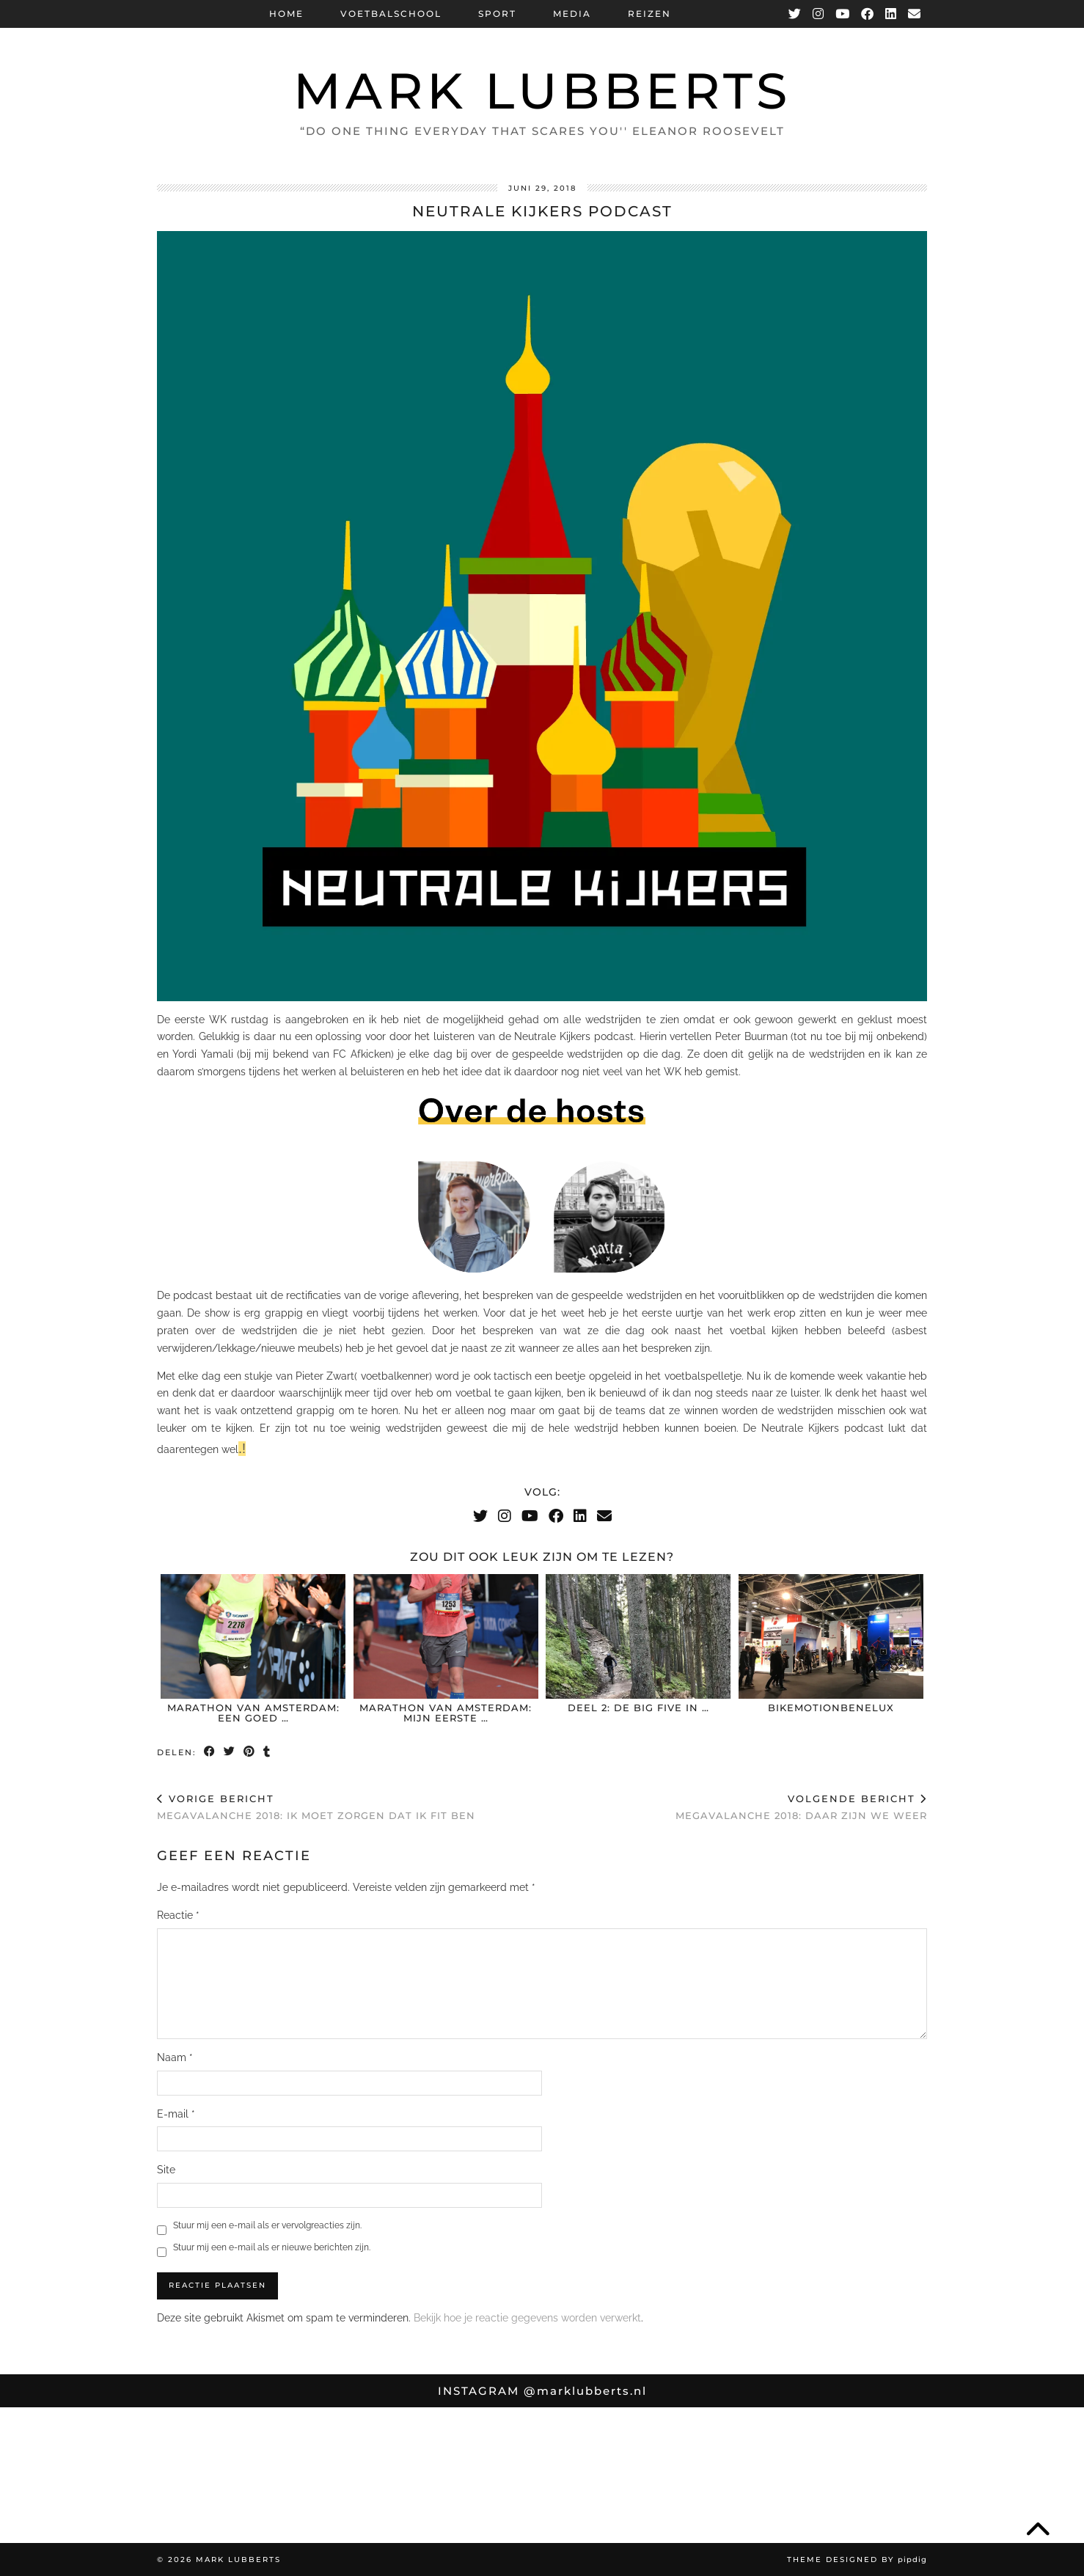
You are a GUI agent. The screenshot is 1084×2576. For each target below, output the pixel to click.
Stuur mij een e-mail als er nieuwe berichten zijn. (271, 2247)
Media (572, 13)
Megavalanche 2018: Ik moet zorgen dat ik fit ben (316, 1807)
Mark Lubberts (542, 90)
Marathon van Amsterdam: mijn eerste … (445, 1713)
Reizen (649, 13)
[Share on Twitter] (230, 1753)
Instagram (542, 2391)
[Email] (915, 14)
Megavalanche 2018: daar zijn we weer (801, 1807)
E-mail (176, 2114)
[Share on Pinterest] (250, 1753)
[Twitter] (795, 14)
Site (166, 2170)
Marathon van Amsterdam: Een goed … (253, 1713)
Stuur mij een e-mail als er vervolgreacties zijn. (267, 2225)
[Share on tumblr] (267, 1753)
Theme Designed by (857, 2559)
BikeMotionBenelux (831, 1707)
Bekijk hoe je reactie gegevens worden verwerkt (527, 2318)
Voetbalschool (391, 13)
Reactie (178, 1915)
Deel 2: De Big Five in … (638, 1707)
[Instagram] (819, 14)
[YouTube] (843, 14)
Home (286, 13)
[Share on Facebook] (210, 1753)
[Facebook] (868, 14)
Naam (175, 2057)
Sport (497, 13)
